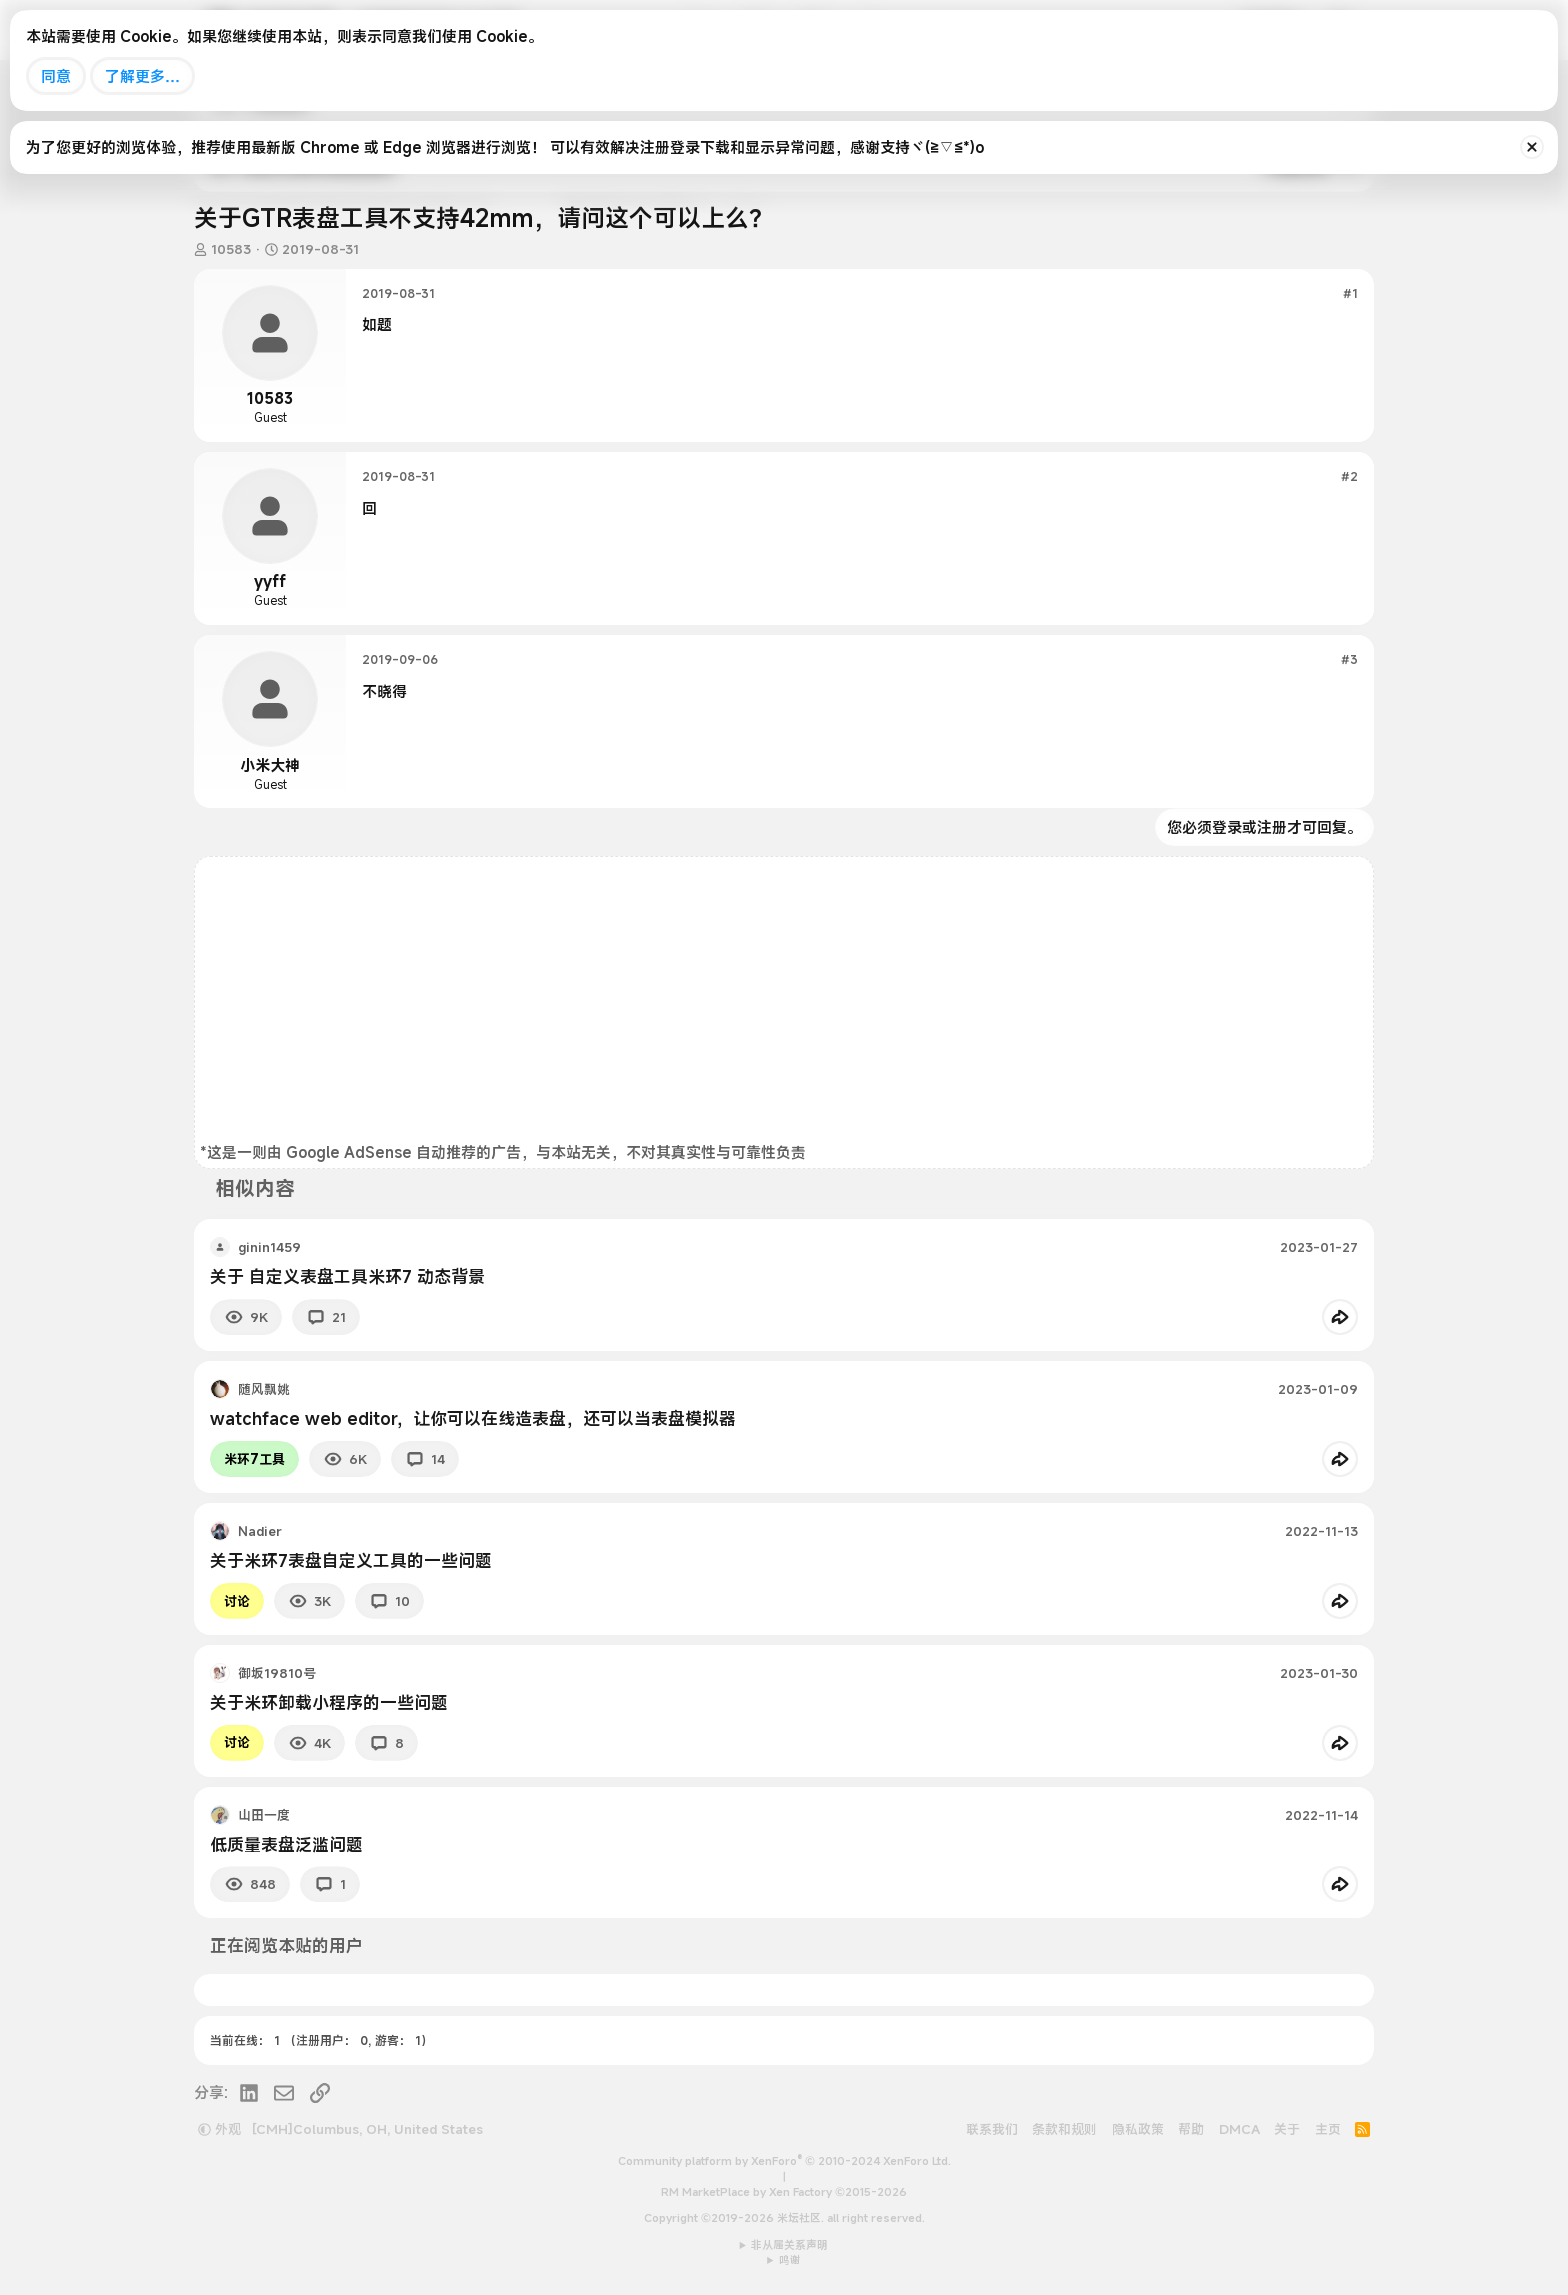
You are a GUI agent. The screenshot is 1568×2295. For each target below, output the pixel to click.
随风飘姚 (264, 1389)
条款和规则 (1064, 2129)
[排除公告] (1532, 147)
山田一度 (264, 1815)
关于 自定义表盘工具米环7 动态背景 (347, 1276)
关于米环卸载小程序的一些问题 (329, 1702)
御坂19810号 (277, 1673)
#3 (1349, 659)
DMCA (1239, 2129)
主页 (1328, 2129)
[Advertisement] (784, 1002)
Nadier (260, 1531)
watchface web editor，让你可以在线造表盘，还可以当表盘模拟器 (473, 1418)
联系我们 (992, 2129)
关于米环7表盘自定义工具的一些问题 (351, 1560)
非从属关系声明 (789, 2245)
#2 (1349, 476)
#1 (1350, 293)
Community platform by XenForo (784, 2161)
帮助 (1191, 2129)
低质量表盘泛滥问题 (286, 1844)
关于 (1287, 2129)
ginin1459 (269, 1247)
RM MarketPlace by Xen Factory (784, 2192)
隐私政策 (1138, 2129)
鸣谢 (790, 2260)
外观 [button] (219, 2129)
